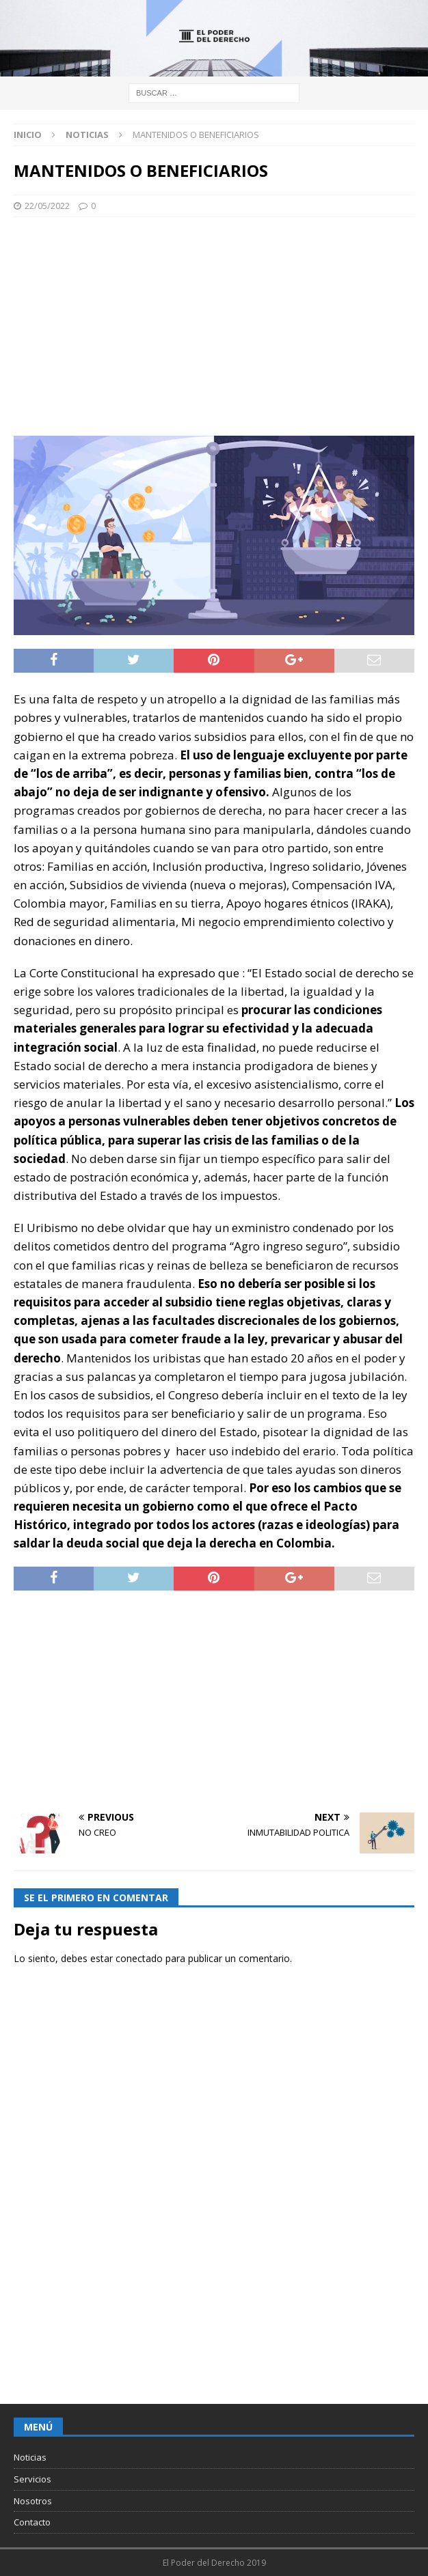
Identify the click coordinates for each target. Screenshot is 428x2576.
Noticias (30, 2457)
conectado (139, 1958)
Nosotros (33, 2501)
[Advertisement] (214, 326)
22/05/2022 (47, 205)
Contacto (32, 2522)
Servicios (32, 2479)
